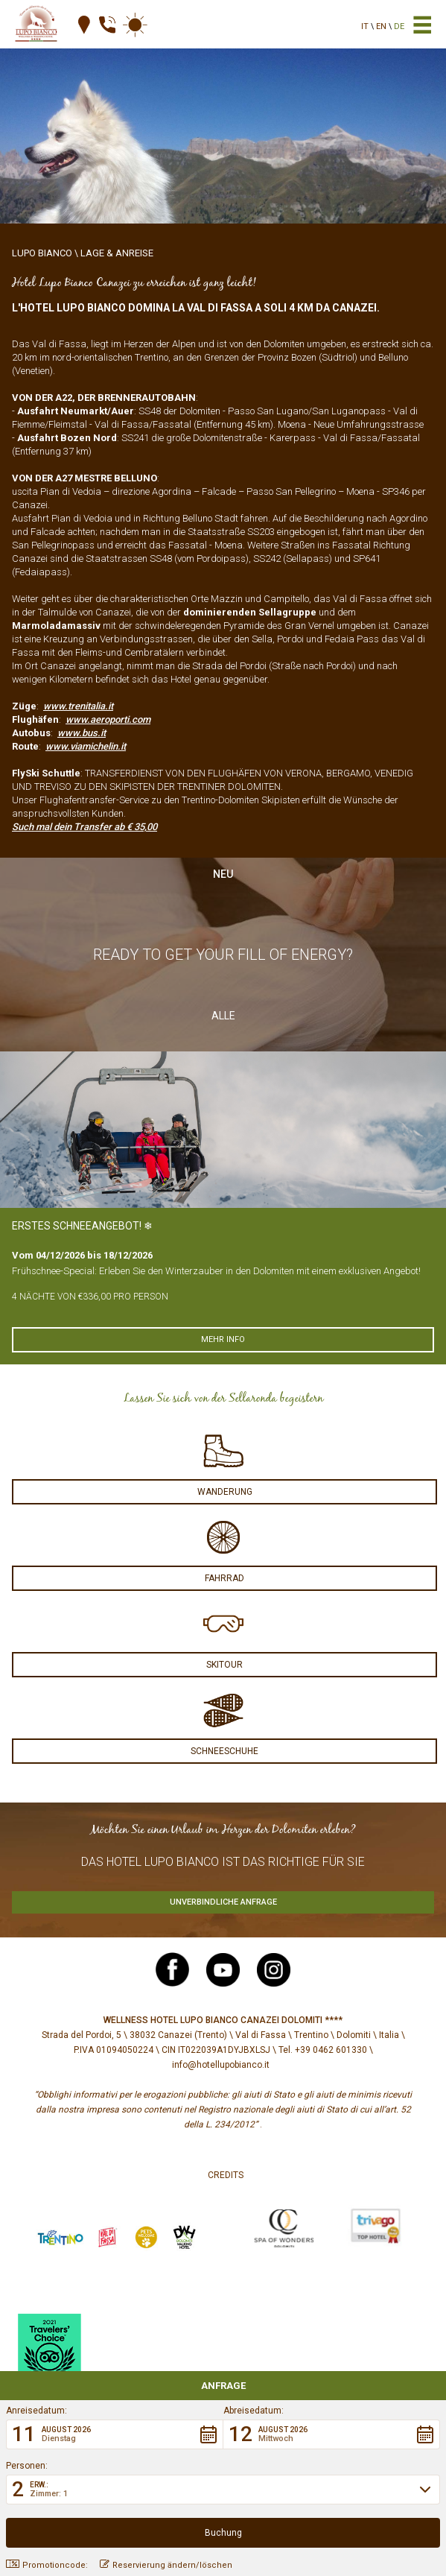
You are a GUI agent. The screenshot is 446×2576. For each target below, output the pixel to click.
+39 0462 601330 (331, 2050)
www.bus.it (81, 732)
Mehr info (223, 1339)
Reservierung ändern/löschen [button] (166, 2565)
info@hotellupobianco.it (221, 2065)
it (365, 26)
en (381, 26)
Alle (223, 1016)
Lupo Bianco (42, 253)
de (399, 26)
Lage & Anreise (116, 253)
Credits (225, 2175)
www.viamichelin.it (85, 746)
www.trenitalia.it (78, 706)
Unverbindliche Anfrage (223, 1902)
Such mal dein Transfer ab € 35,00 (84, 826)
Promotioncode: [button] (47, 2565)
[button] (114, 2434)
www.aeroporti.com (108, 719)
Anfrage (223, 2385)
